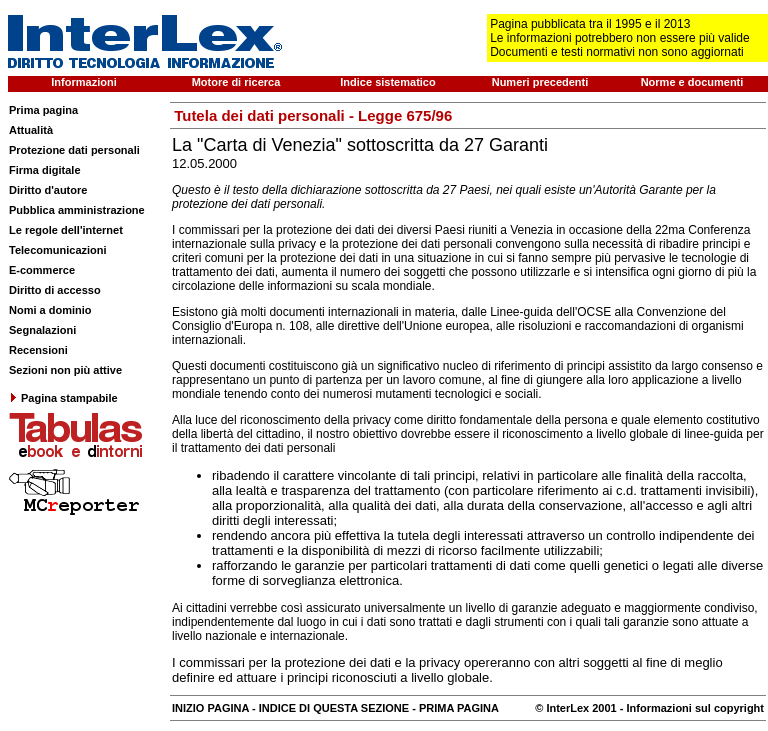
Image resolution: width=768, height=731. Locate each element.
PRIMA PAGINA (459, 708)
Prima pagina (43, 110)
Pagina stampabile (63, 398)
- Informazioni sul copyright (690, 708)
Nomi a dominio (50, 310)
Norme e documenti (692, 82)
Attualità (31, 130)
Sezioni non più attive (65, 370)
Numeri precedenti (540, 82)
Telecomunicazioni (58, 250)
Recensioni (38, 350)
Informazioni (83, 82)
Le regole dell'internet (66, 230)
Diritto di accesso (55, 290)
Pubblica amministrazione (77, 210)
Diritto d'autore (48, 190)
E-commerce (42, 270)
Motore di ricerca (236, 82)
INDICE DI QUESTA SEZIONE (334, 708)
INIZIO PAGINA (210, 708)
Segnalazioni (42, 330)
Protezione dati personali (74, 150)
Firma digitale (45, 170)
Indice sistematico (387, 82)
